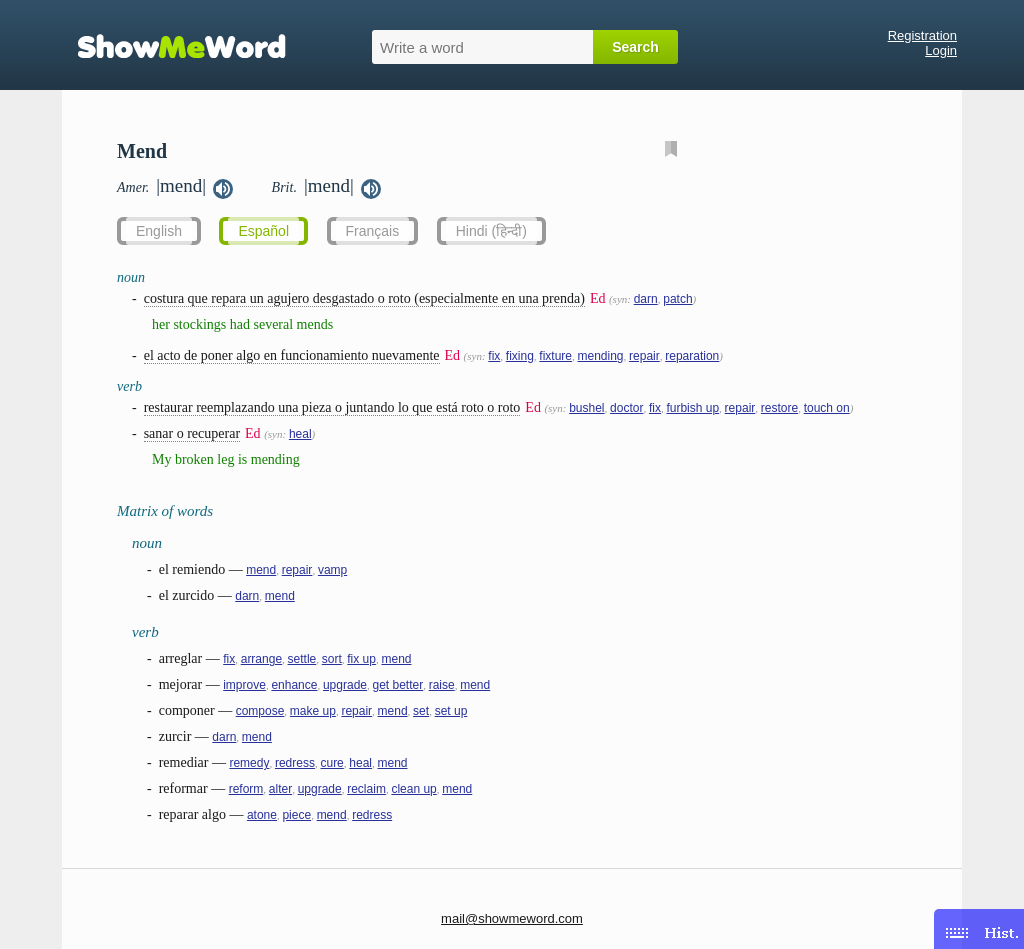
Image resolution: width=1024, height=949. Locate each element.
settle (302, 659)
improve (244, 685)
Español (263, 231)
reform (246, 789)
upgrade (345, 685)
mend (261, 570)
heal (300, 434)
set (421, 711)
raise (442, 685)
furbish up (692, 408)
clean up (413, 789)
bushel (586, 408)
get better (397, 685)
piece (296, 815)
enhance (294, 685)
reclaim (366, 789)
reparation (692, 356)
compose (260, 711)
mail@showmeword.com (512, 918)
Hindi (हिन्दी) (491, 231)
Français (373, 231)
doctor (626, 408)
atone (262, 815)
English (159, 231)
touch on (827, 408)
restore (779, 408)
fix (494, 356)
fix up (361, 659)
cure (331, 763)
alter (280, 789)
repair (644, 356)
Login (941, 50)
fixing (520, 356)
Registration (922, 35)
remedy (249, 763)
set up (451, 711)
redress (295, 763)
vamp (332, 570)
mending (601, 356)
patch (677, 299)
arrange (261, 659)
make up (313, 711)
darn (646, 299)
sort (332, 659)
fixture (555, 356)
